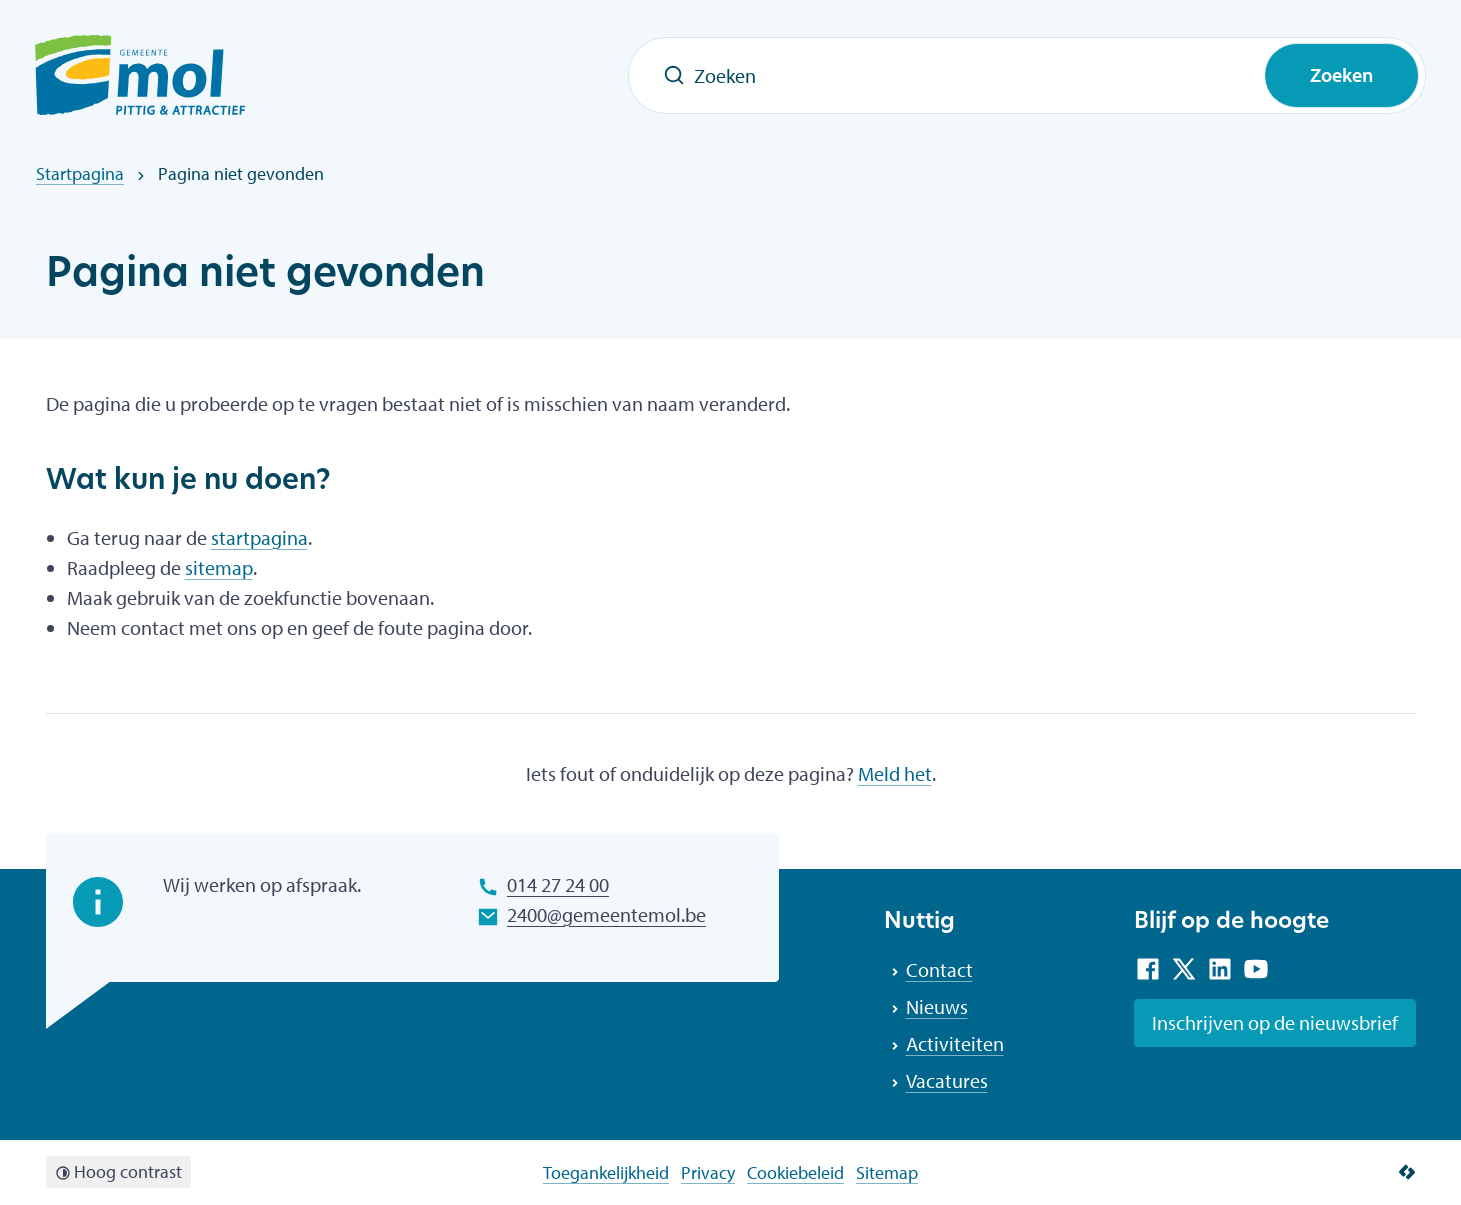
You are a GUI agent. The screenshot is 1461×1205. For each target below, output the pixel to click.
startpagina (259, 537)
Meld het (895, 773)
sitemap (219, 567)
